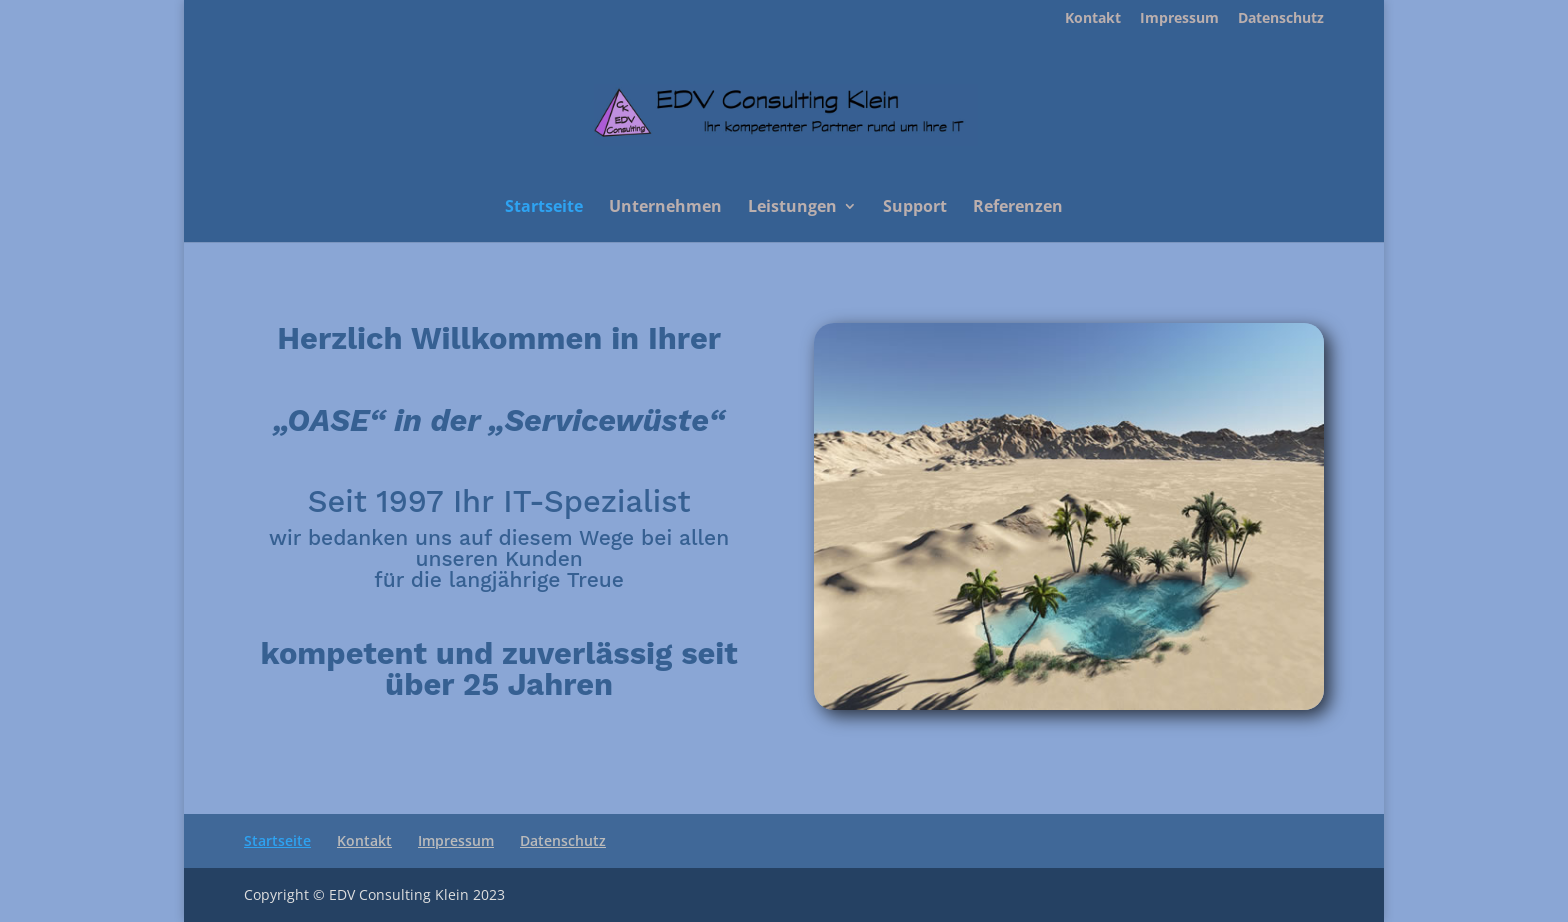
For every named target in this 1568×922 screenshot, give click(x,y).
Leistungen (792, 208)
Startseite (544, 208)
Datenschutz (1281, 19)
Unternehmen (665, 208)
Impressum (1179, 19)
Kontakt (1093, 19)
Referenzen (1018, 208)
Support (915, 208)
